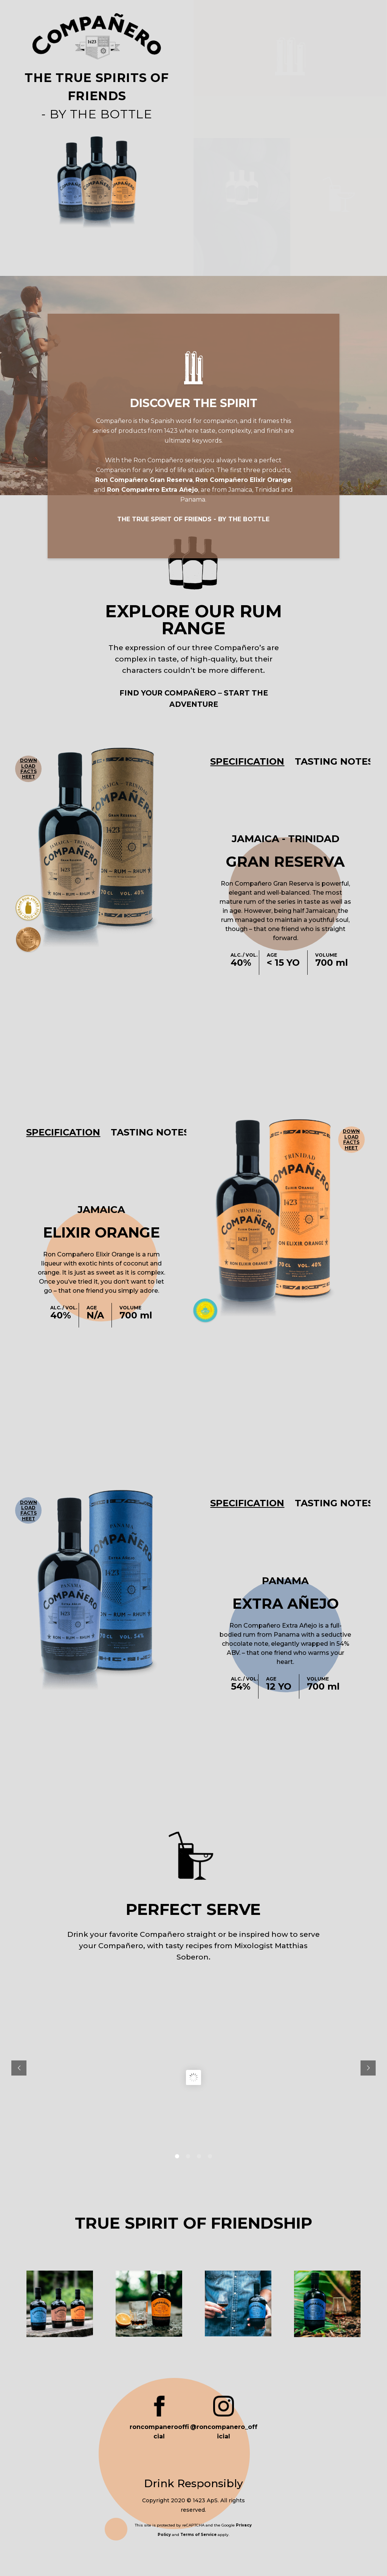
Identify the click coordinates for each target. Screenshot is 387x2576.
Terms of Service (198, 2531)
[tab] (243, 761)
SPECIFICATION (243, 761)
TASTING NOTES (328, 761)
